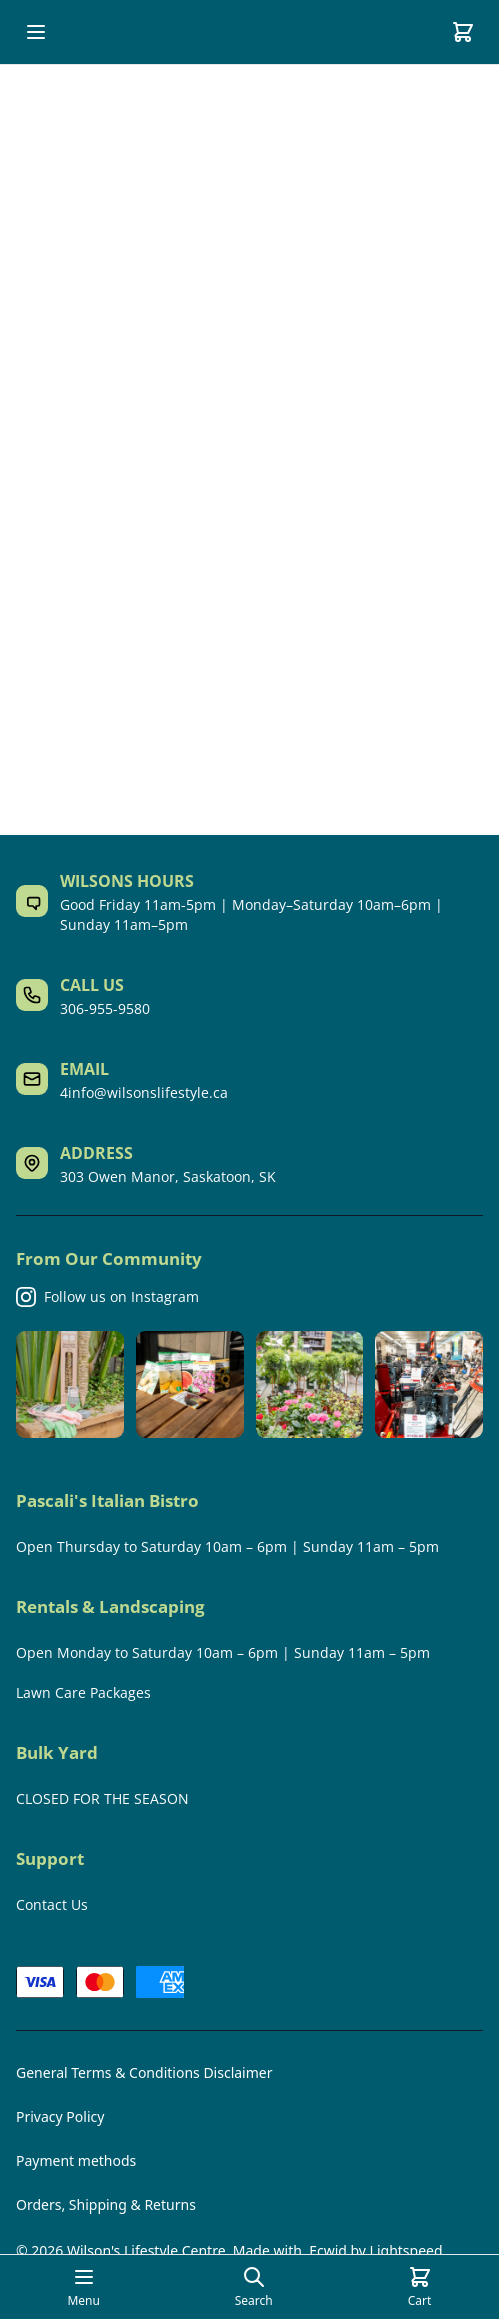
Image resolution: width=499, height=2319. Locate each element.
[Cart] (463, 32)
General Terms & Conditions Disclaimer (144, 2072)
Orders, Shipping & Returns (106, 2204)
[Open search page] (254, 2287)
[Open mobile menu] (36, 32)
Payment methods (76, 2160)
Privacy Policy (60, 2116)
